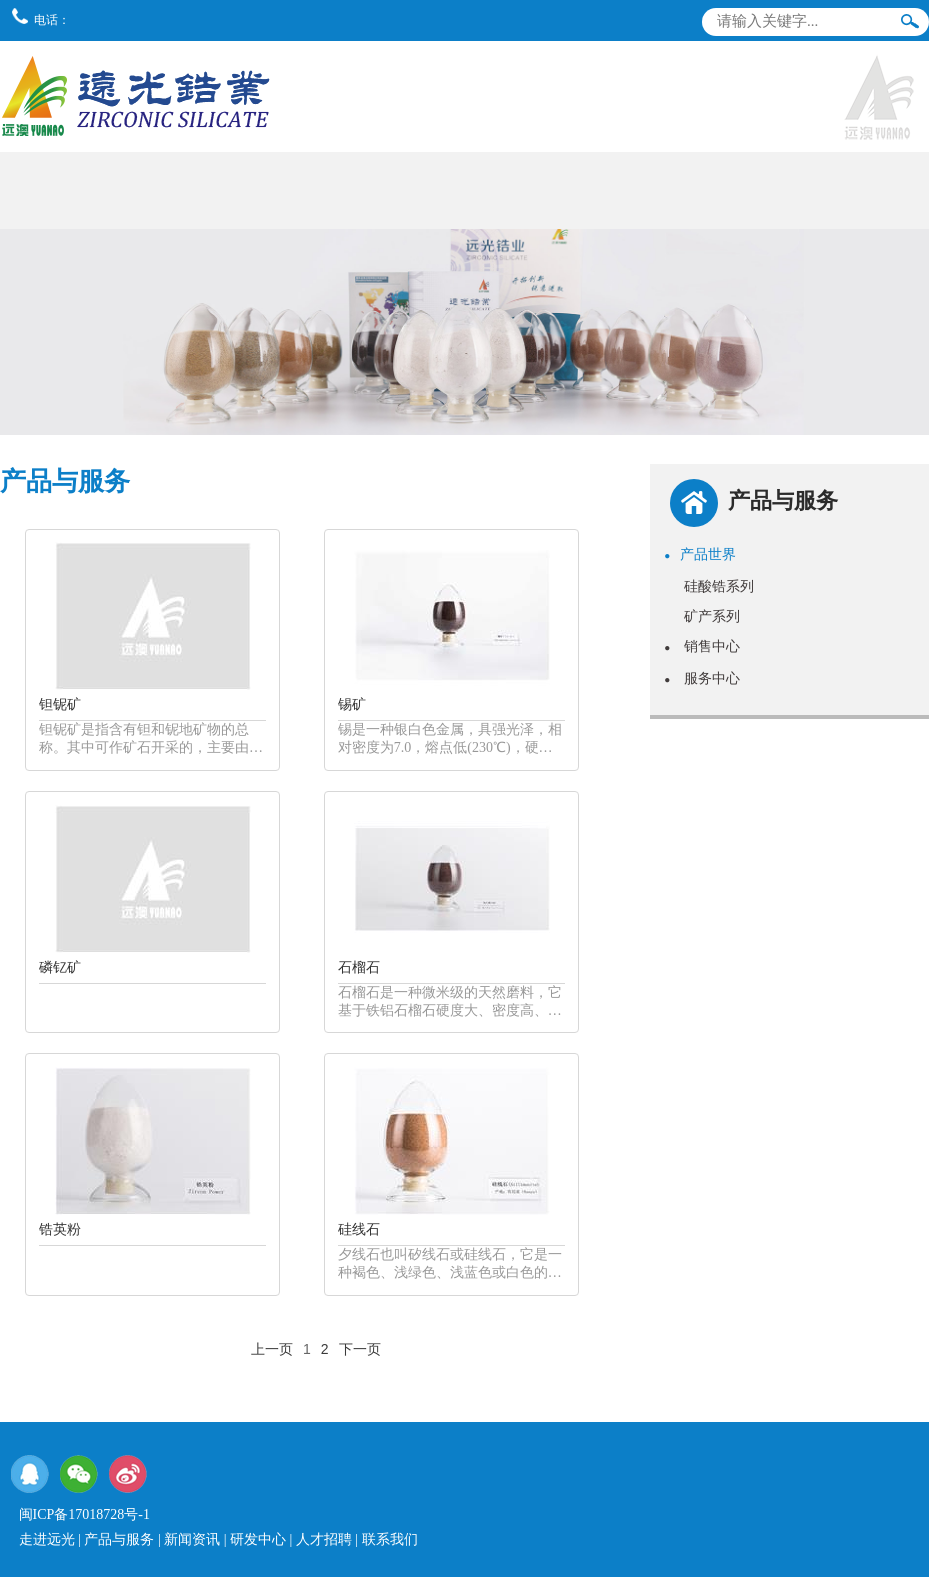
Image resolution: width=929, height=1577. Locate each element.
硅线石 (359, 1229)
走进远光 (47, 1539)
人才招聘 (324, 1539)
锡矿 (352, 704)
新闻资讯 (192, 1539)
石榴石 (359, 967)
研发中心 (258, 1539)
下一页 (360, 1349)
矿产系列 (712, 616)
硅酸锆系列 (719, 586)
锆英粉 (60, 1229)
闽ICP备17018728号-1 (84, 1514)
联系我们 (390, 1539)
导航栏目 (902, 64)
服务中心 (702, 678)
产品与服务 (119, 1539)
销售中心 (702, 646)
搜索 (910, 25)
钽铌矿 (60, 704)
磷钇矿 (60, 967)
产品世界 (700, 554)
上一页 (272, 1349)
